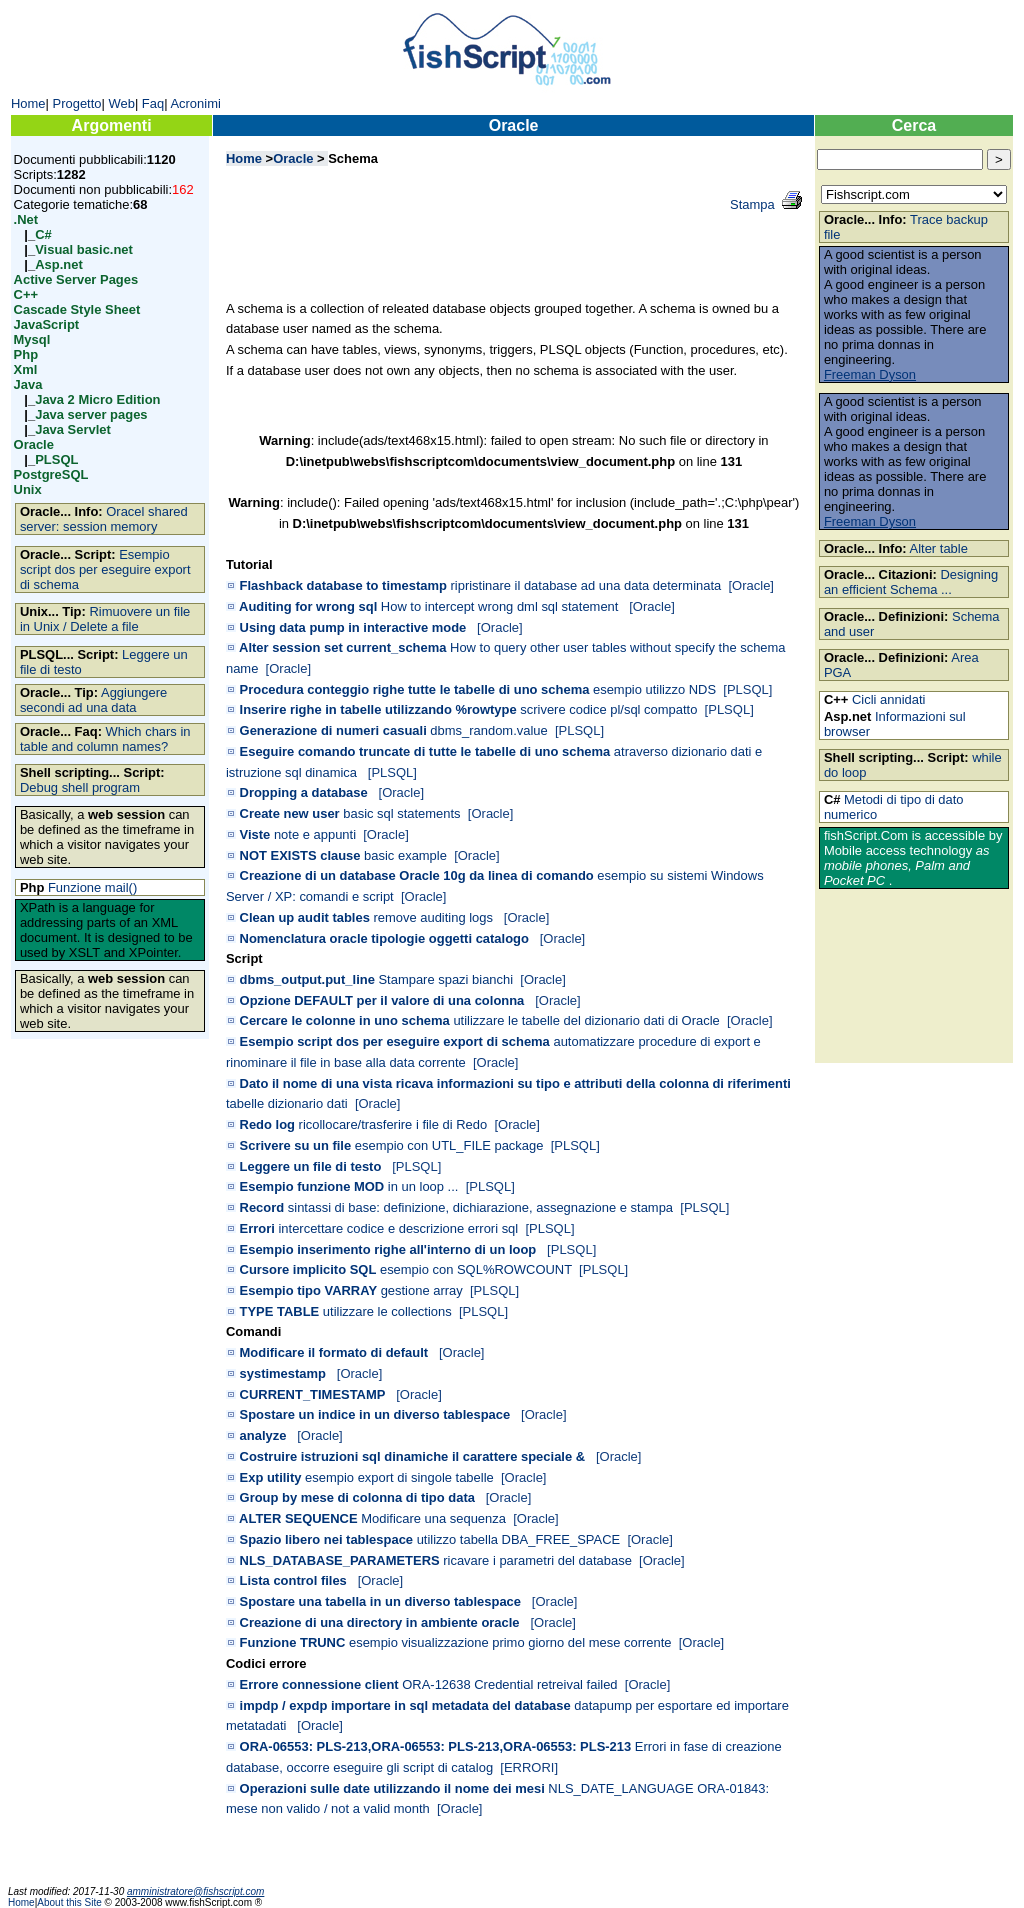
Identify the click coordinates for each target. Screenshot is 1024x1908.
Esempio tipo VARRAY (308, 1290)
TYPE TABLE (280, 1311)
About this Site (70, 1902)
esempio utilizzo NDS (654, 689)
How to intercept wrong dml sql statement (501, 606)
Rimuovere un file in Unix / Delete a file (105, 619)
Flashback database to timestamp (343, 585)
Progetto (77, 103)
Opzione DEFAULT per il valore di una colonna (382, 1000)
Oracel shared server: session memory (104, 519)
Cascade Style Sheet (77, 309)
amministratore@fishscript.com (195, 1891)
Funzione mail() (92, 887)
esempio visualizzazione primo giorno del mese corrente (510, 1642)
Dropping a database (304, 792)
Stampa (752, 204)
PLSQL (56, 459)
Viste (255, 834)
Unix (28, 489)
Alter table (939, 548)
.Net (26, 219)
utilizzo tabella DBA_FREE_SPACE (519, 1539)
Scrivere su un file (296, 1145)
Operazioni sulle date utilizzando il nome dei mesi (392, 1788)
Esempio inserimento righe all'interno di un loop (388, 1249)
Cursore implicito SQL (308, 1269)
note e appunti (315, 834)
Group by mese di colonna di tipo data (357, 1497)
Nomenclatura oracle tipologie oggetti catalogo (384, 938)
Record (262, 1207)
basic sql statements (401, 813)
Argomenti (112, 125)
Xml (26, 369)
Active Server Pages (76, 279)
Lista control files (293, 1580)
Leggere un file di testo (311, 1166)
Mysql (32, 339)
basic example (405, 855)
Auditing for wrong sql (308, 606)
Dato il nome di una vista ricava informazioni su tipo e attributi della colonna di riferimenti (515, 1083)
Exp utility (271, 1477)
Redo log (267, 1124)
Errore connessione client (319, 1684)
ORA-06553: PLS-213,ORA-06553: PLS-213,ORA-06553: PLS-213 (436, 1746)
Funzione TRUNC (293, 1642)
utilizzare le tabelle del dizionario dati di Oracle (586, 1020)
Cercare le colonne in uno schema (345, 1020)
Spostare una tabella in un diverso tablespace (380, 1601)
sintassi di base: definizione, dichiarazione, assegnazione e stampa (480, 1207)
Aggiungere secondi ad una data (93, 700)
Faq (153, 103)
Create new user (290, 813)
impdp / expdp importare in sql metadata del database (405, 1705)
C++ (26, 294)
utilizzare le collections (387, 1311)
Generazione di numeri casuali (333, 730)
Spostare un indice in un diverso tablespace (375, 1414)
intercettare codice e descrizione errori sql (398, 1228)
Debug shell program (80, 787)
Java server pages (91, 414)
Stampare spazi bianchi (445, 979)
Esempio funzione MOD (312, 1186)
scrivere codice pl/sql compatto (608, 709)
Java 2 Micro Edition (97, 399)
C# (43, 234)
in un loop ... (423, 1186)
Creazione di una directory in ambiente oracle (380, 1622)
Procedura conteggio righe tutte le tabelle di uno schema (415, 689)
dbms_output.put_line (307, 979)
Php (26, 354)
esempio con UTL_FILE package (449, 1145)
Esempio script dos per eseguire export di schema (105, 569)
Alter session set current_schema (342, 647)
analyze (263, 1435)
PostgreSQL (51, 474)
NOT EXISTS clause (300, 855)
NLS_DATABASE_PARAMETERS (340, 1560)
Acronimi (195, 103)
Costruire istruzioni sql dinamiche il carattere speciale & (413, 1456)
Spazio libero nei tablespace (326, 1539)
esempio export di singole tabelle (399, 1477)
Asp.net (59, 264)
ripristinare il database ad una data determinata (586, 585)
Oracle (34, 444)
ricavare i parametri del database (537, 1560)
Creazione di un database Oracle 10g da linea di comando (417, 875)
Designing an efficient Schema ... (911, 582)
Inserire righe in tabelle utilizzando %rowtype (378, 709)
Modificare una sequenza (433, 1518)
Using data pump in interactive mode (353, 627)
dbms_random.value (488, 730)
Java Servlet (73, 429)
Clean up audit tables (305, 917)
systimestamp (283, 1373)
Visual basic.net (84, 249)
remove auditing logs (434, 917)
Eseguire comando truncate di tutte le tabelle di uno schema (425, 751)
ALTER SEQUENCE (298, 1518)
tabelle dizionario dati (287, 1103)
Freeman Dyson (870, 374)
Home (28, 103)
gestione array (422, 1290)
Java (28, 384)
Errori (257, 1228)
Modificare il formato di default (334, 1352)
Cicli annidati (888, 699)
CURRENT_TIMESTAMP (313, 1394)
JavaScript (47, 324)
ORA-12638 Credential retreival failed (509, 1684)
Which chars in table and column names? (105, 739)
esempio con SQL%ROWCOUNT (476, 1269)
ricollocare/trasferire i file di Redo (393, 1124)
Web (121, 103)
